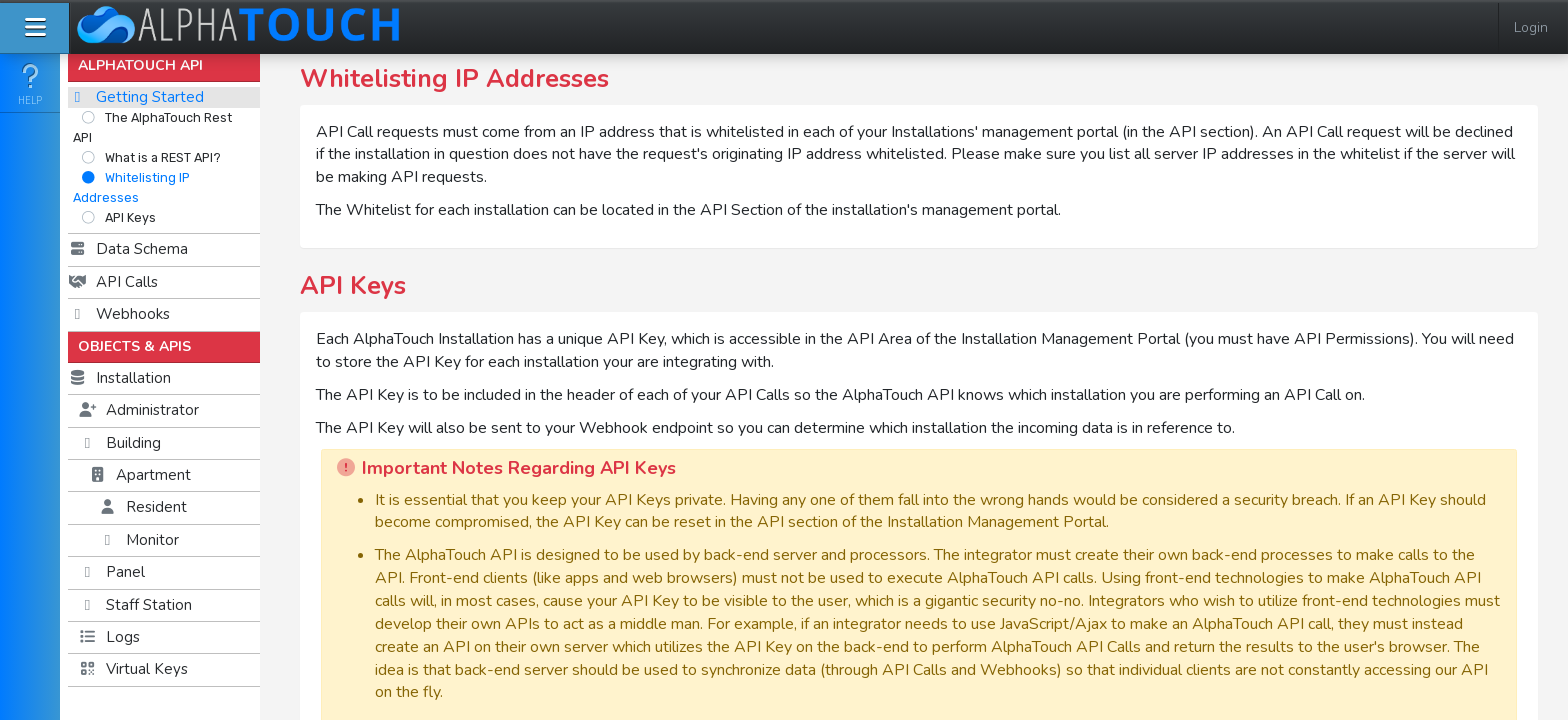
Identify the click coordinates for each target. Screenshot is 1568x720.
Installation (119, 378)
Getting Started (136, 97)
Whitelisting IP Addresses (131, 187)
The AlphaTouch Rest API (152, 127)
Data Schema (128, 249)
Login (1531, 27)
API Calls (113, 282)
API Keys (118, 217)
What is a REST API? (151, 157)
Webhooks (119, 314)
